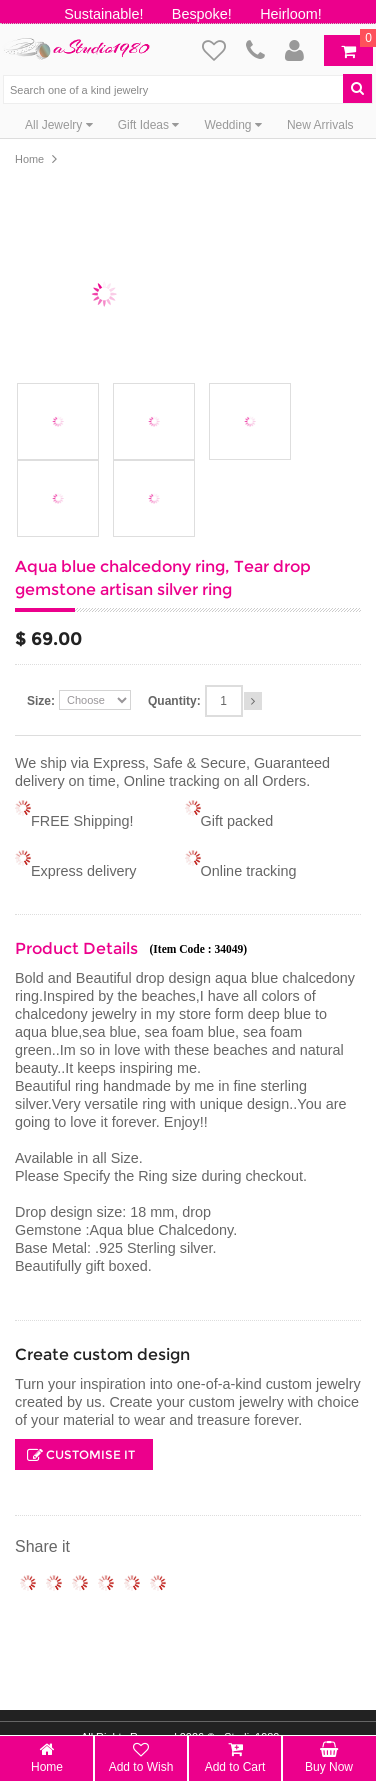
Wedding (232, 125)
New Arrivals (320, 125)
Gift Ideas (149, 125)
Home (29, 159)
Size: (41, 701)
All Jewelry (59, 125)
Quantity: (174, 701)
